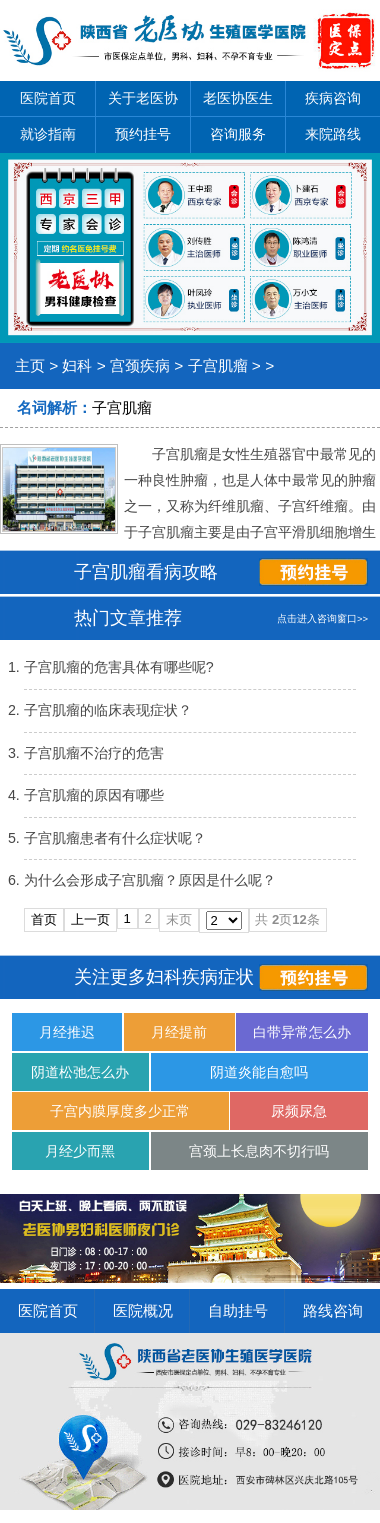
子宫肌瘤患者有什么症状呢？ (115, 838)
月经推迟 (67, 1032)
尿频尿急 (299, 1111)
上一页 (90, 919)
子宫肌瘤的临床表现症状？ (108, 710)
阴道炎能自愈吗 (259, 1072)
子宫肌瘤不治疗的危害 (94, 753)
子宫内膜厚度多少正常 (120, 1111)
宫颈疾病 (140, 365)
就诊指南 (48, 134)
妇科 (77, 365)
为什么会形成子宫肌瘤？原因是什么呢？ (150, 880)
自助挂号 (238, 1310)
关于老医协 (143, 98)
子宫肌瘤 (218, 365)
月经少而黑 (80, 1151)
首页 (44, 919)
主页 (30, 365)
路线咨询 (333, 1310)
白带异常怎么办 (302, 1032)
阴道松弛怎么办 (80, 1072)
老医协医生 (238, 98)
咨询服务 (238, 134)
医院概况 (143, 1310)
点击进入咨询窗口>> (322, 618)
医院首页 (48, 98)
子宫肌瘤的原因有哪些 (94, 795)
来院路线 (333, 134)
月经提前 (179, 1032)
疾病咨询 (333, 98)
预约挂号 (143, 134)
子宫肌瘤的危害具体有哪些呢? (119, 667)
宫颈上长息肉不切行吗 (259, 1151)
